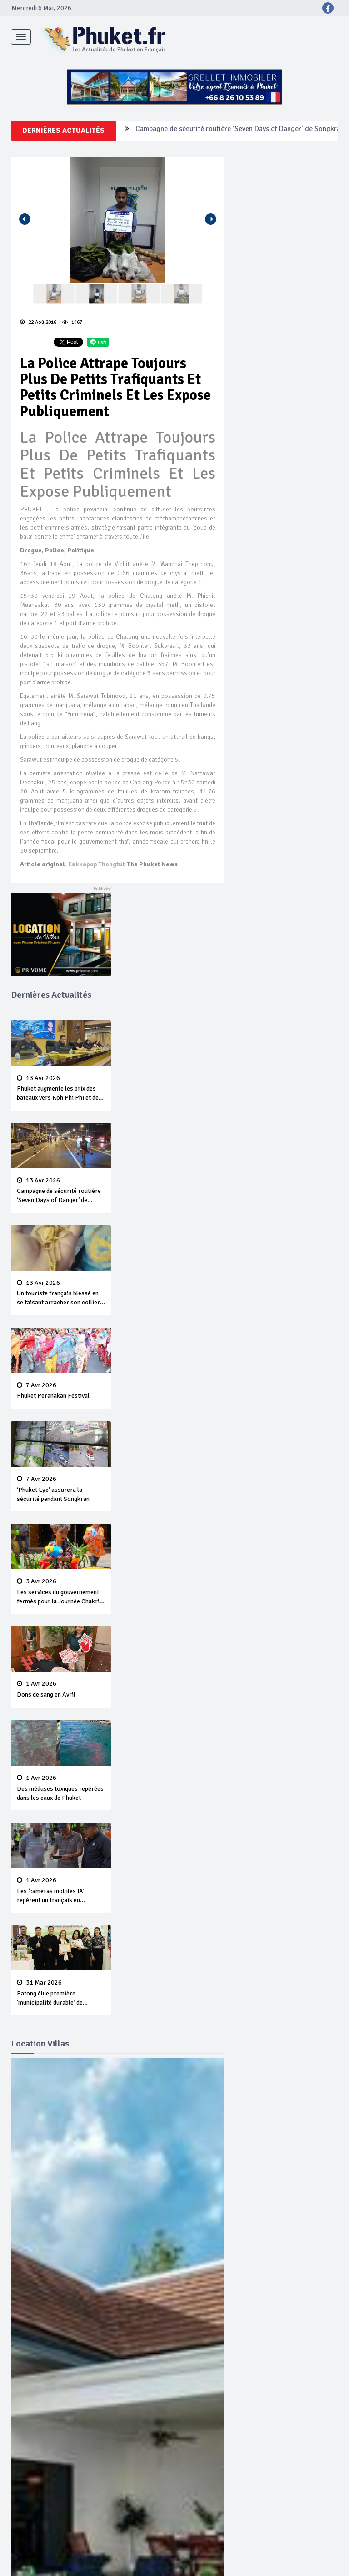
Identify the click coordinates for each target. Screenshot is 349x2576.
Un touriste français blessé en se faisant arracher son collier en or (61, 1293)
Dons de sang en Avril (61, 1689)
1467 (72, 322)
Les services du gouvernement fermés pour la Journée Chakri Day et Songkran (61, 1592)
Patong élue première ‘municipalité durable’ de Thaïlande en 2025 (61, 1993)
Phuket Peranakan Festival (61, 1391)
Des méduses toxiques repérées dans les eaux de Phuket (61, 1788)
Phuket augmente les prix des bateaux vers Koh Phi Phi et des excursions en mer (61, 1089)
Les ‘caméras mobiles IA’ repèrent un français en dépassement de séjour (61, 1891)
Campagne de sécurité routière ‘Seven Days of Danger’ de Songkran (239, 130)
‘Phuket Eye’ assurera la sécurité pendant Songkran (61, 1489)
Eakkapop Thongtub (97, 864)
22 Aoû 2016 (38, 322)
